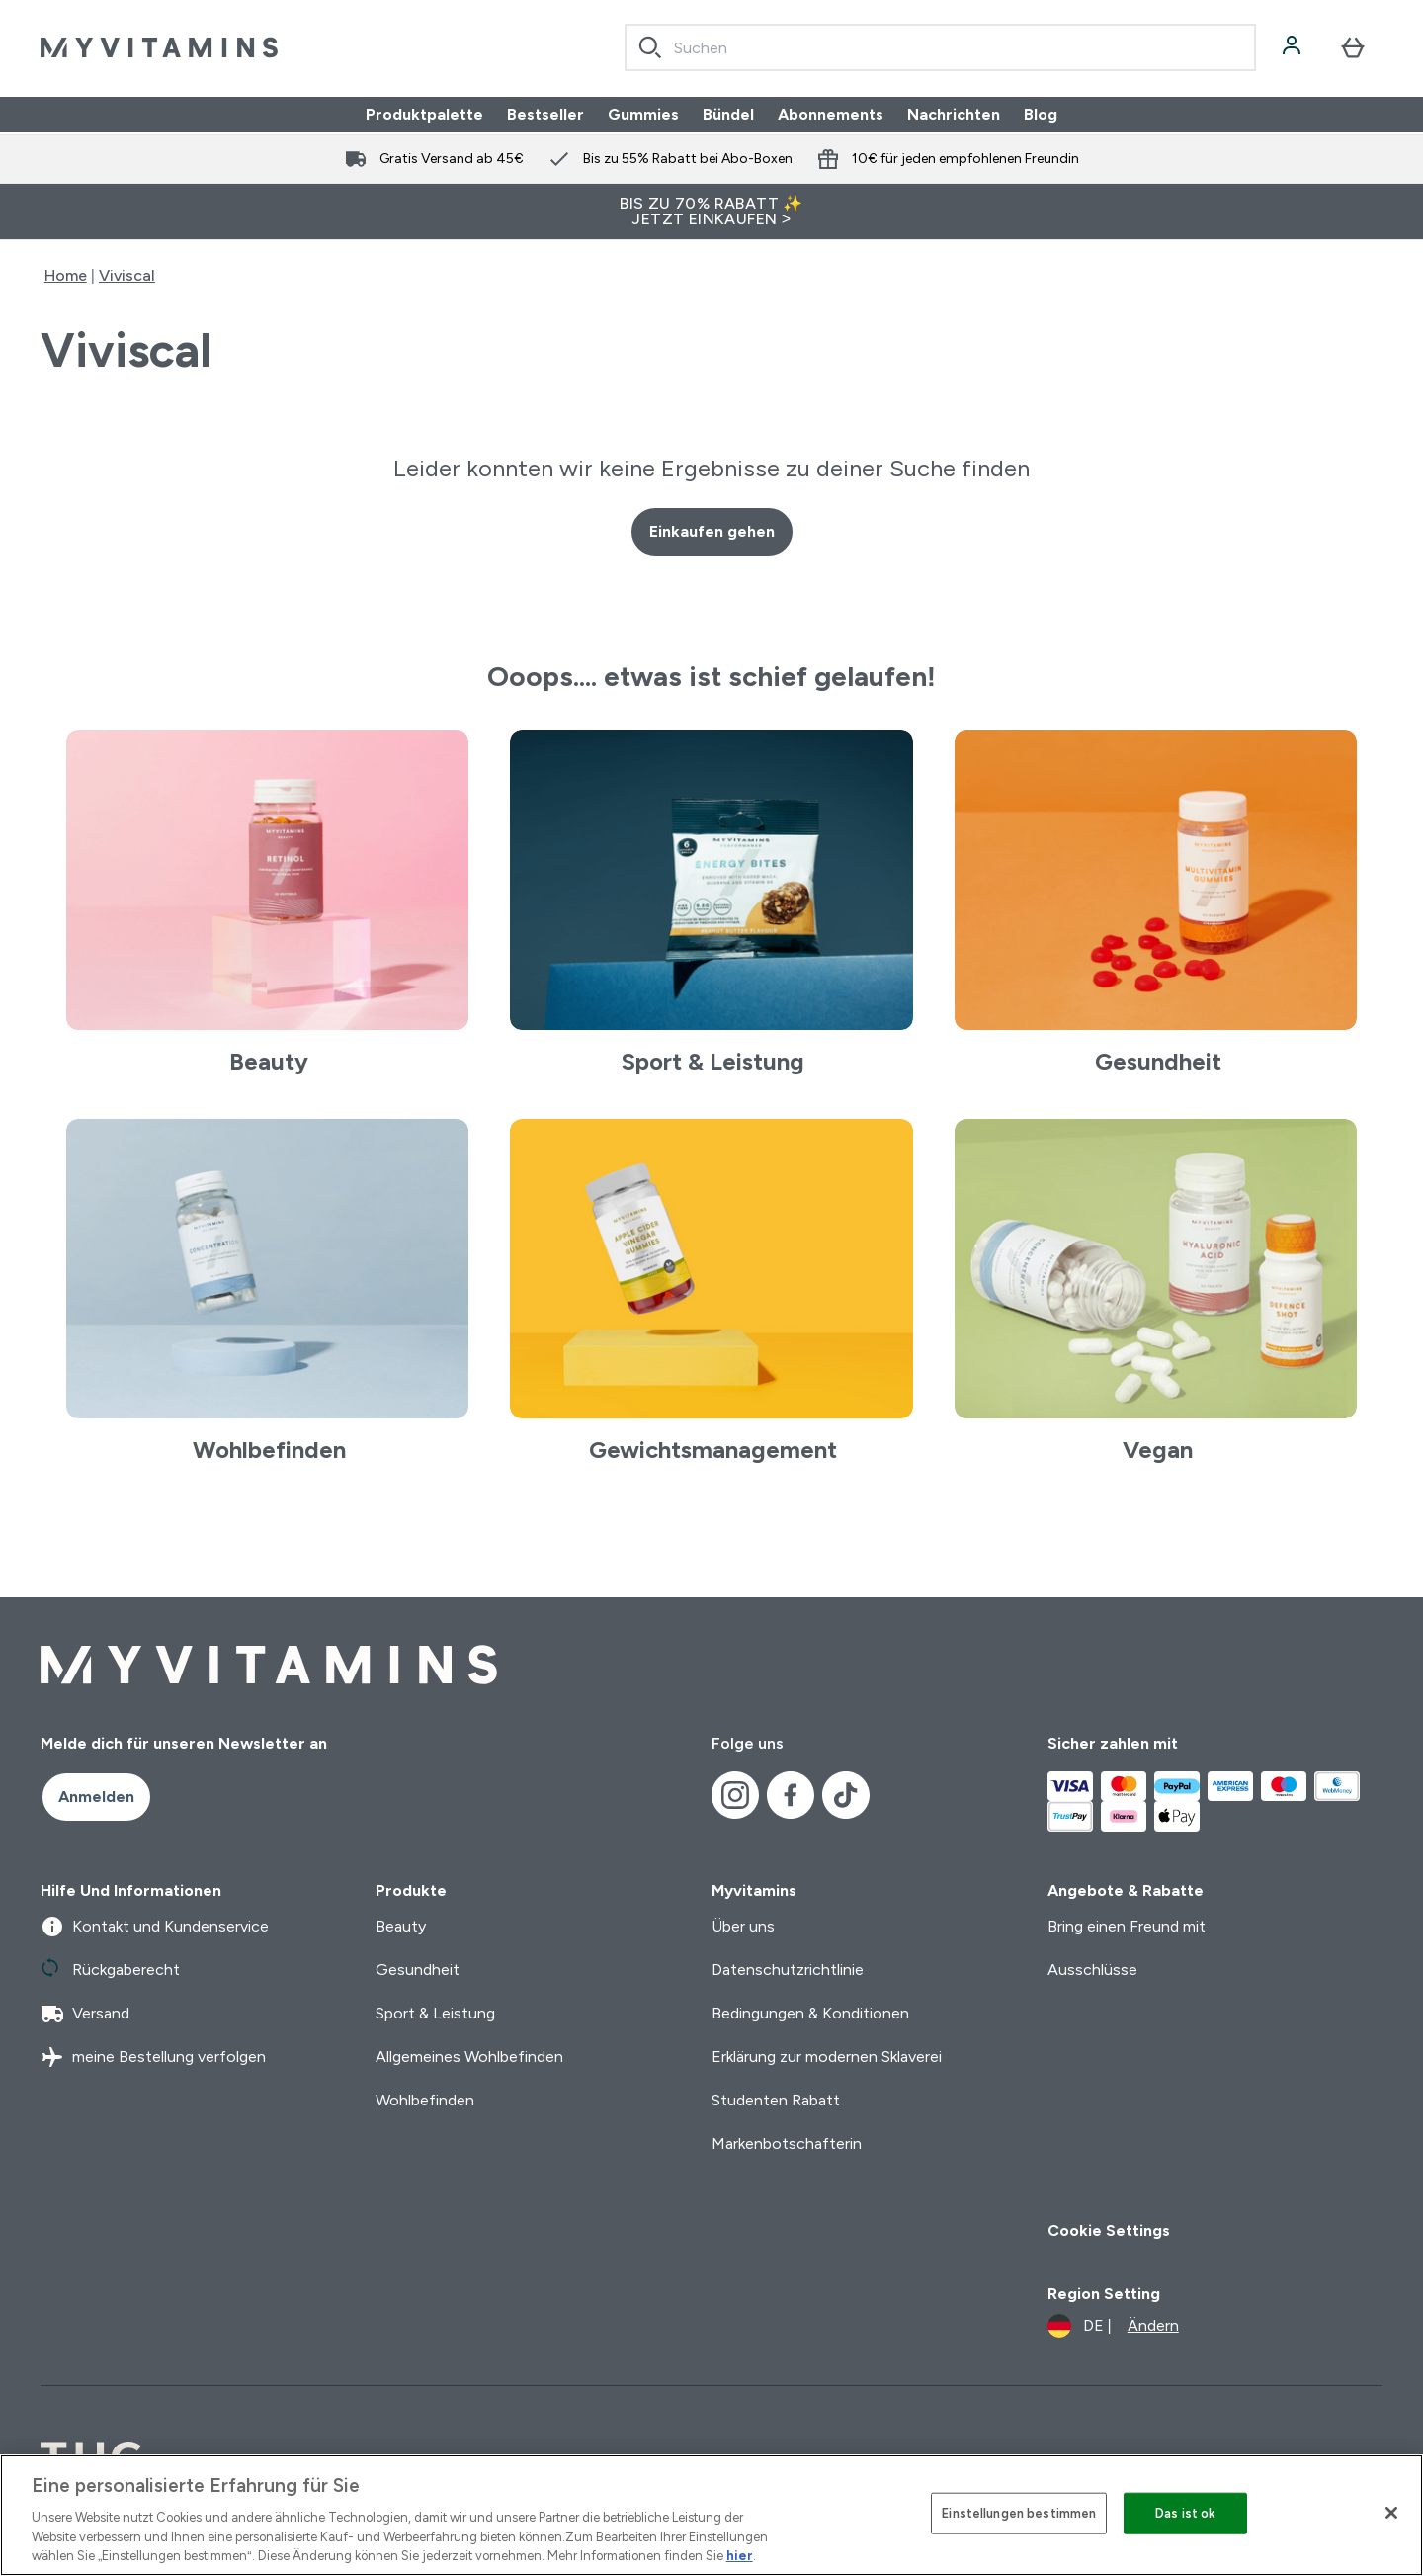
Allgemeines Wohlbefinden (469, 2056)
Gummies (643, 114)
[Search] (650, 47)
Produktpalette (424, 114)
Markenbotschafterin (787, 2143)
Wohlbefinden (425, 2100)
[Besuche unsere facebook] (790, 1795)
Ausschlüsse (1092, 1969)
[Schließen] (1391, 2512)
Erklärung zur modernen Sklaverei (827, 2056)
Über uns (743, 1926)
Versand (85, 2013)
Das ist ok (1185, 2513)
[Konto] (1293, 47)
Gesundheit (418, 1969)
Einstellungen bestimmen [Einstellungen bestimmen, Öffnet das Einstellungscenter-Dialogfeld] (1019, 2513)
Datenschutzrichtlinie (788, 1969)
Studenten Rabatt (776, 2100)
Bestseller (545, 114)
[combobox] (940, 47)
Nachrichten (953, 114)
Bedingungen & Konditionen (810, 2013)
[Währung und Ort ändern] (1113, 2326)
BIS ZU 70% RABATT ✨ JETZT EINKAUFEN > (711, 211)
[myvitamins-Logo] (159, 47)
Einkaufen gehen (712, 531)
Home (65, 275)
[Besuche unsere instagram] (735, 1795)
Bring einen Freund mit (1126, 1926)
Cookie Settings (1108, 2230)
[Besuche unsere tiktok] (846, 1795)
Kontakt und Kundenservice (155, 1926)
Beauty (401, 1926)
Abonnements (830, 114)
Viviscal (127, 275)
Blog (1040, 114)
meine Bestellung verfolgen (153, 2057)
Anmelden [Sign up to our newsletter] (96, 1796)
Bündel (728, 114)
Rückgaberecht (110, 1970)
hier (739, 2555)
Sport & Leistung (435, 2013)
